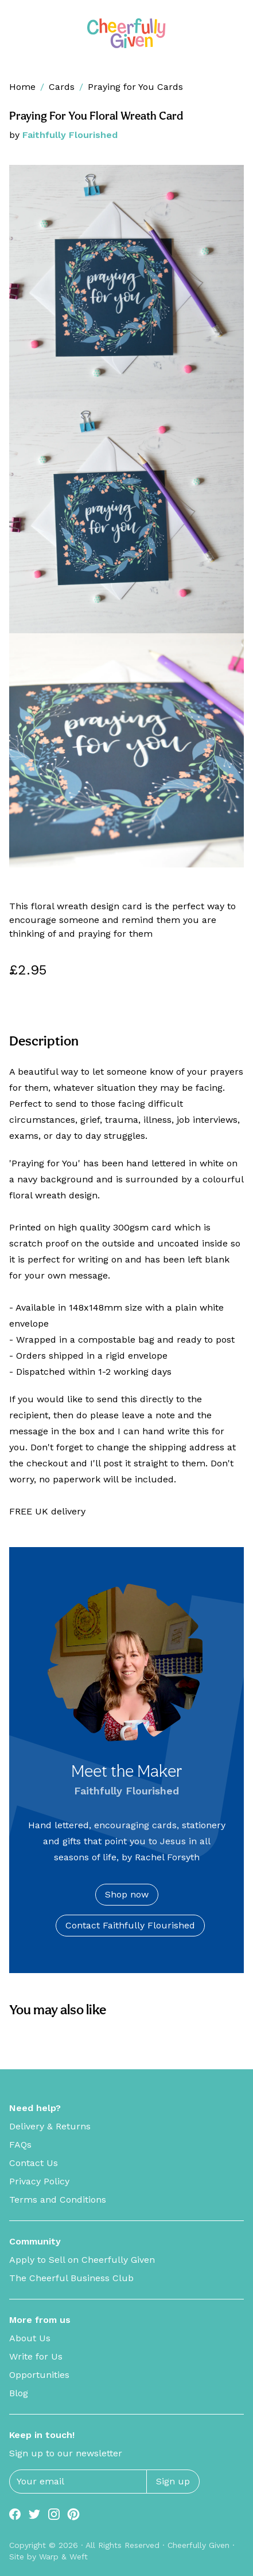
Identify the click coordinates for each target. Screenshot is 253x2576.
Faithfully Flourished (70, 134)
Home (22, 86)
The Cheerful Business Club (71, 2278)
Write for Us (36, 2356)
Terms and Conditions (57, 2199)
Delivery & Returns (50, 2126)
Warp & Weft (63, 2556)
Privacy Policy (39, 2181)
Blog (18, 2393)
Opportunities (39, 2374)
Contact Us (33, 2162)
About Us (29, 2338)
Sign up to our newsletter (65, 2453)
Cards (62, 86)
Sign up (173, 2481)
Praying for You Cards (135, 86)
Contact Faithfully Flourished (130, 1925)
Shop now (127, 1894)
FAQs (20, 2144)
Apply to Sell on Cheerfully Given (82, 2259)
